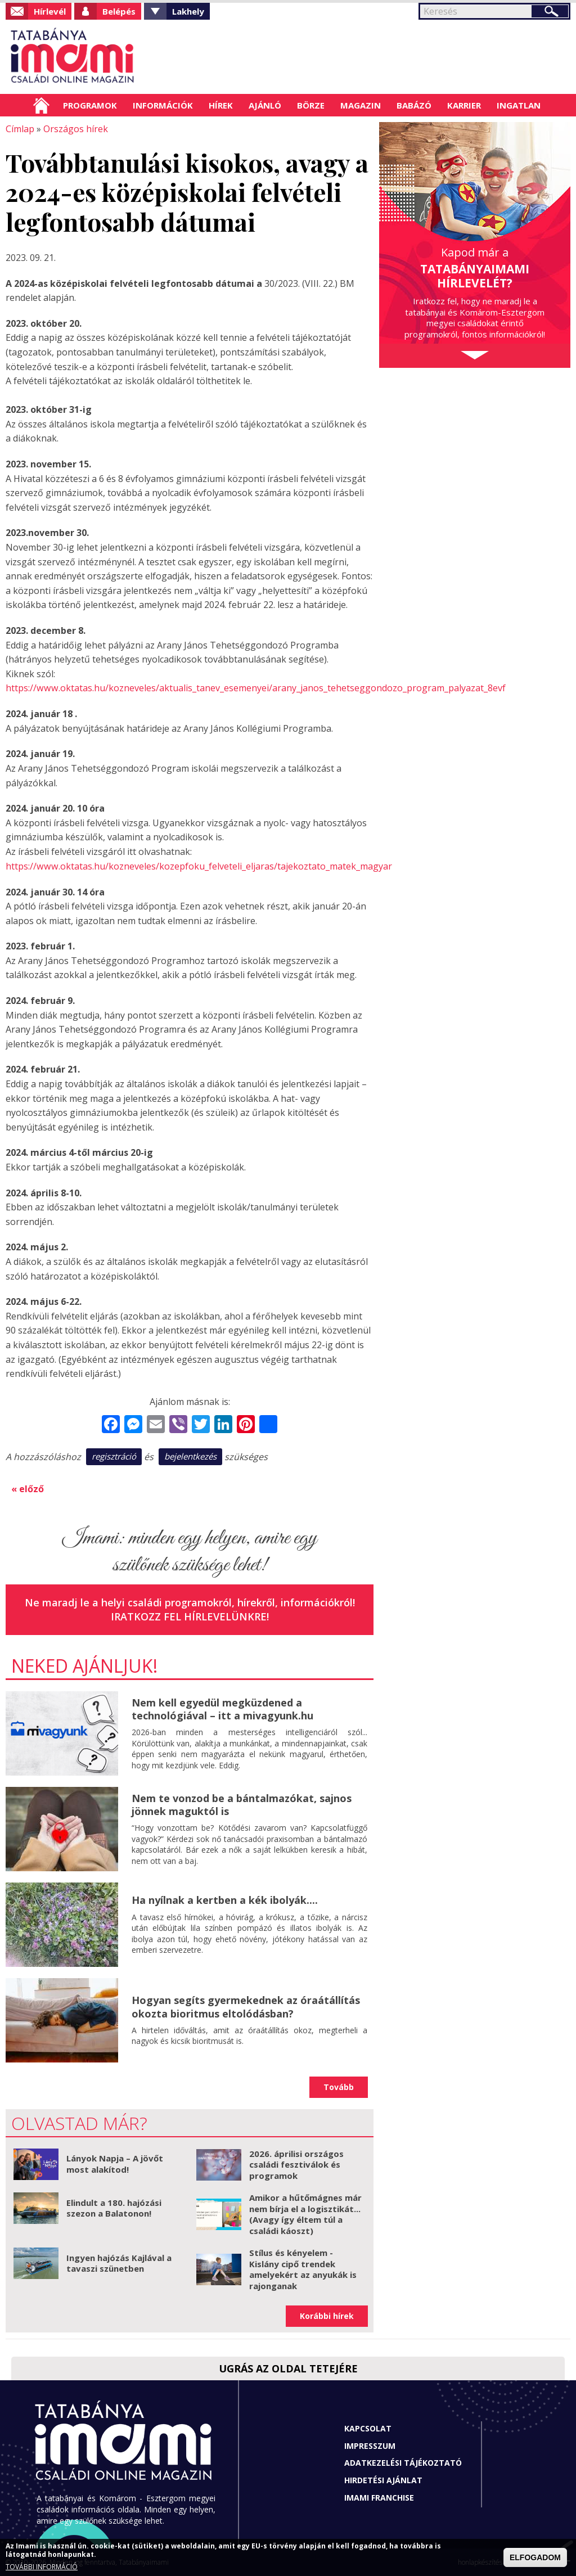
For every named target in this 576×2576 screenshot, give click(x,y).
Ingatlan (519, 105)
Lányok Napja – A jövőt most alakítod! (114, 2163)
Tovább (338, 2086)
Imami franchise (379, 2496)
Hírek (221, 105)
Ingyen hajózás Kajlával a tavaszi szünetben (119, 2262)
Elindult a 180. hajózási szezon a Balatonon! (113, 2207)
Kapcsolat (368, 2427)
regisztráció (114, 1455)
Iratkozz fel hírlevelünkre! (190, 1616)
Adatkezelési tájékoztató (403, 2462)
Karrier (464, 105)
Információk (163, 105)
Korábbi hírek (327, 2315)
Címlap (41, 105)
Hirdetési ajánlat (383, 2479)
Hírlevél (50, 11)
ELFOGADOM (535, 2557)
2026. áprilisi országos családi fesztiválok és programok (296, 2163)
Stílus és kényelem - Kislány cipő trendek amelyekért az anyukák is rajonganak (303, 2268)
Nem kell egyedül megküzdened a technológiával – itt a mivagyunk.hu (222, 1708)
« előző (27, 1488)
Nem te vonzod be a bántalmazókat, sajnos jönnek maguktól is (242, 1803)
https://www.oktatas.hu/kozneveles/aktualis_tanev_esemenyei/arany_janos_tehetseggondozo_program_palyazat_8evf (255, 688)
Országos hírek (75, 129)
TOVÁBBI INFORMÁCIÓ (42, 2567)
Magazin (360, 105)
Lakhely (188, 11)
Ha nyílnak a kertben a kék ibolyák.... (225, 1899)
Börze (311, 105)
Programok (90, 105)
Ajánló (265, 105)
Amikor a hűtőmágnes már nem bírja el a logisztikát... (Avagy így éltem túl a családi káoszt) (305, 2213)
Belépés (119, 11)
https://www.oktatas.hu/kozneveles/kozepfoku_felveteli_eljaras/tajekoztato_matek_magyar (198, 865)
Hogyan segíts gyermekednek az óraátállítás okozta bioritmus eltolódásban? (246, 2006)
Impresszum (369, 2444)
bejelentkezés (190, 1455)
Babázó (414, 105)
